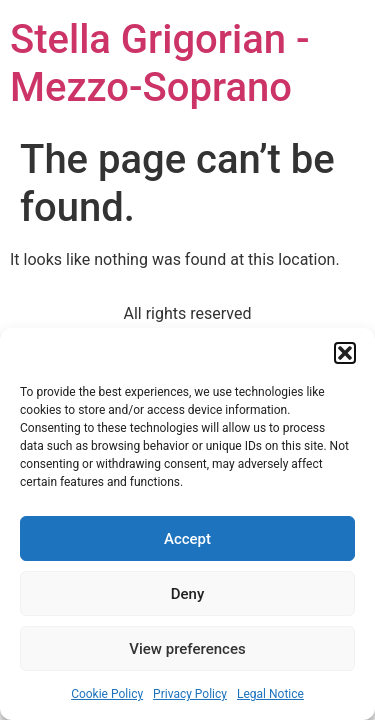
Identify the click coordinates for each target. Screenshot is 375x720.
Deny (188, 594)
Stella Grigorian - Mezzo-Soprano (160, 63)
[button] (345, 353)
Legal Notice (270, 694)
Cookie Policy (107, 694)
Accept (187, 539)
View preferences (187, 649)
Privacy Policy (190, 694)
